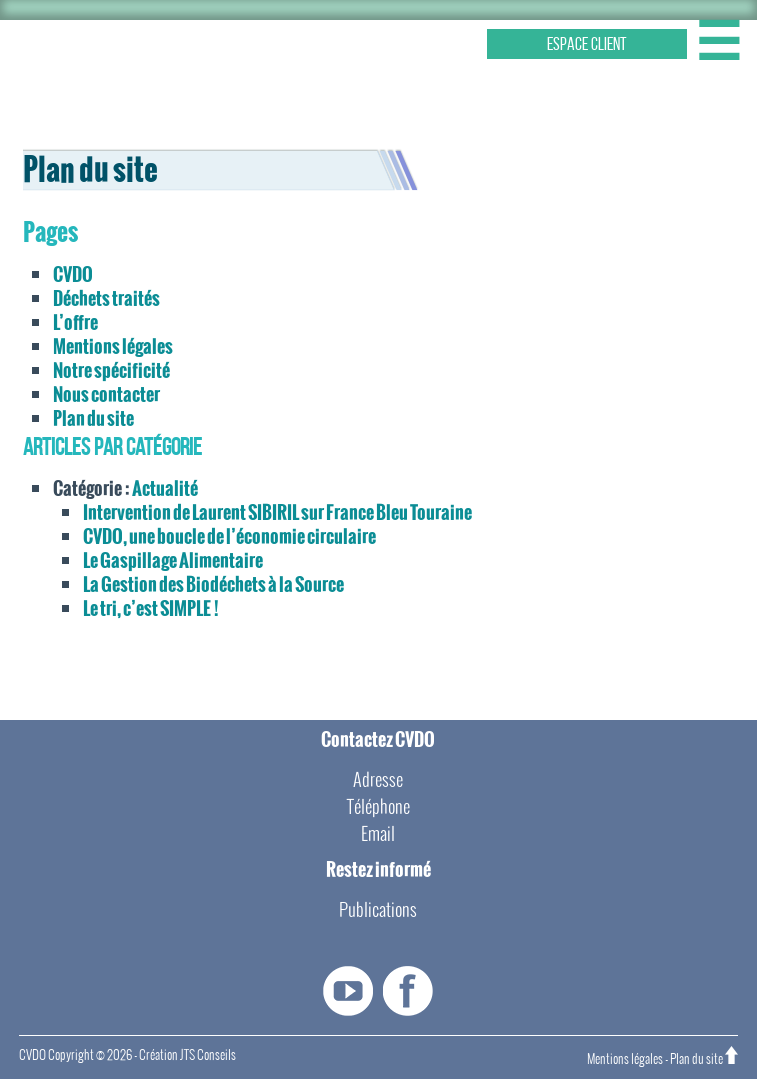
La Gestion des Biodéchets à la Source (213, 584)
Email (378, 833)
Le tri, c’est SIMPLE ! (151, 608)
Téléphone (378, 806)
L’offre (75, 322)
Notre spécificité (111, 370)
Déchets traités (106, 298)
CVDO (73, 274)
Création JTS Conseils (187, 1055)
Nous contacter (106, 394)
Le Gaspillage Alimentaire (173, 560)
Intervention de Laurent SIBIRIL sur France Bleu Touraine (277, 512)
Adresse (378, 779)
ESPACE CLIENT (587, 44)
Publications (378, 909)
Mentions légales (113, 346)
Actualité (165, 488)
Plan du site (93, 418)
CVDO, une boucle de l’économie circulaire (229, 536)
